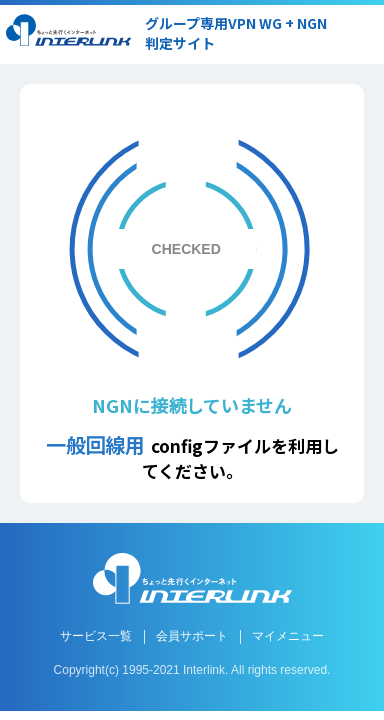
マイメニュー (288, 636)
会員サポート (192, 636)
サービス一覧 (96, 636)
